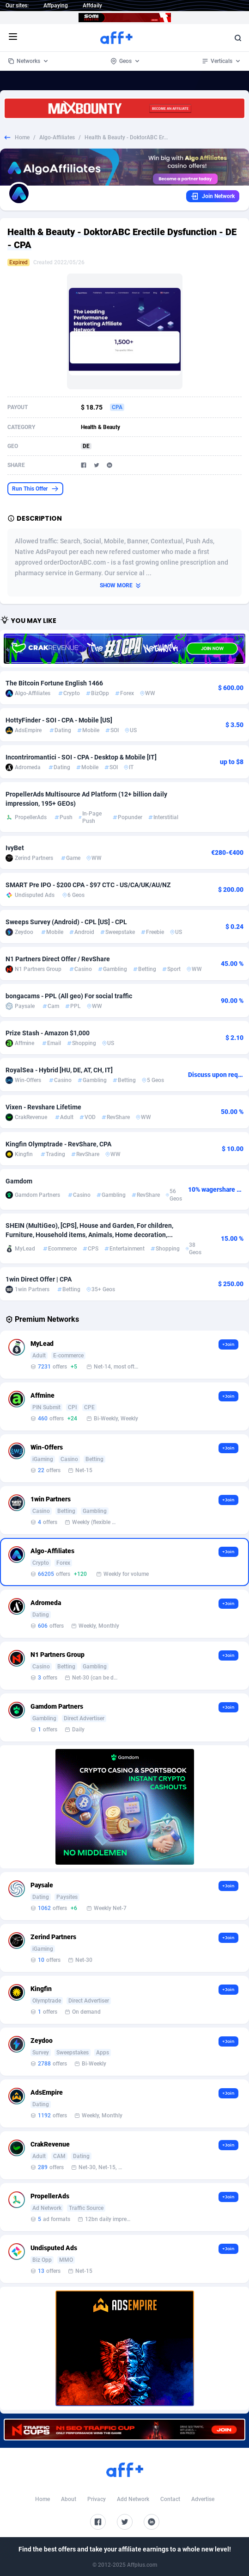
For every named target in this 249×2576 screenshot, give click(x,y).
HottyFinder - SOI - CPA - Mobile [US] (59, 720)
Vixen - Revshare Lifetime (43, 1107)
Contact (170, 2499)
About (68, 2499)
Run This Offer (35, 488)
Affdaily (92, 5)
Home (22, 137)
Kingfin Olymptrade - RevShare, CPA (58, 1144)
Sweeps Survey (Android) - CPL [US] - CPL (66, 922)
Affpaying (55, 5)
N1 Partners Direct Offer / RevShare (58, 959)
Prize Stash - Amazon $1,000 (48, 1033)
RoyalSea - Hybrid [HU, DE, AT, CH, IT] (59, 1070)
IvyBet (15, 848)
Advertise (202, 2499)
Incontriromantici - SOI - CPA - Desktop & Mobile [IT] (81, 757)
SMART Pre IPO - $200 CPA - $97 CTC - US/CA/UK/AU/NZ (88, 885)
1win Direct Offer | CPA (39, 1279)
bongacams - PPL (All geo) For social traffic (69, 996)
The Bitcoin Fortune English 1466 (54, 683)
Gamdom (19, 1181)
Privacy (96, 2499)
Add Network (133, 2499)
